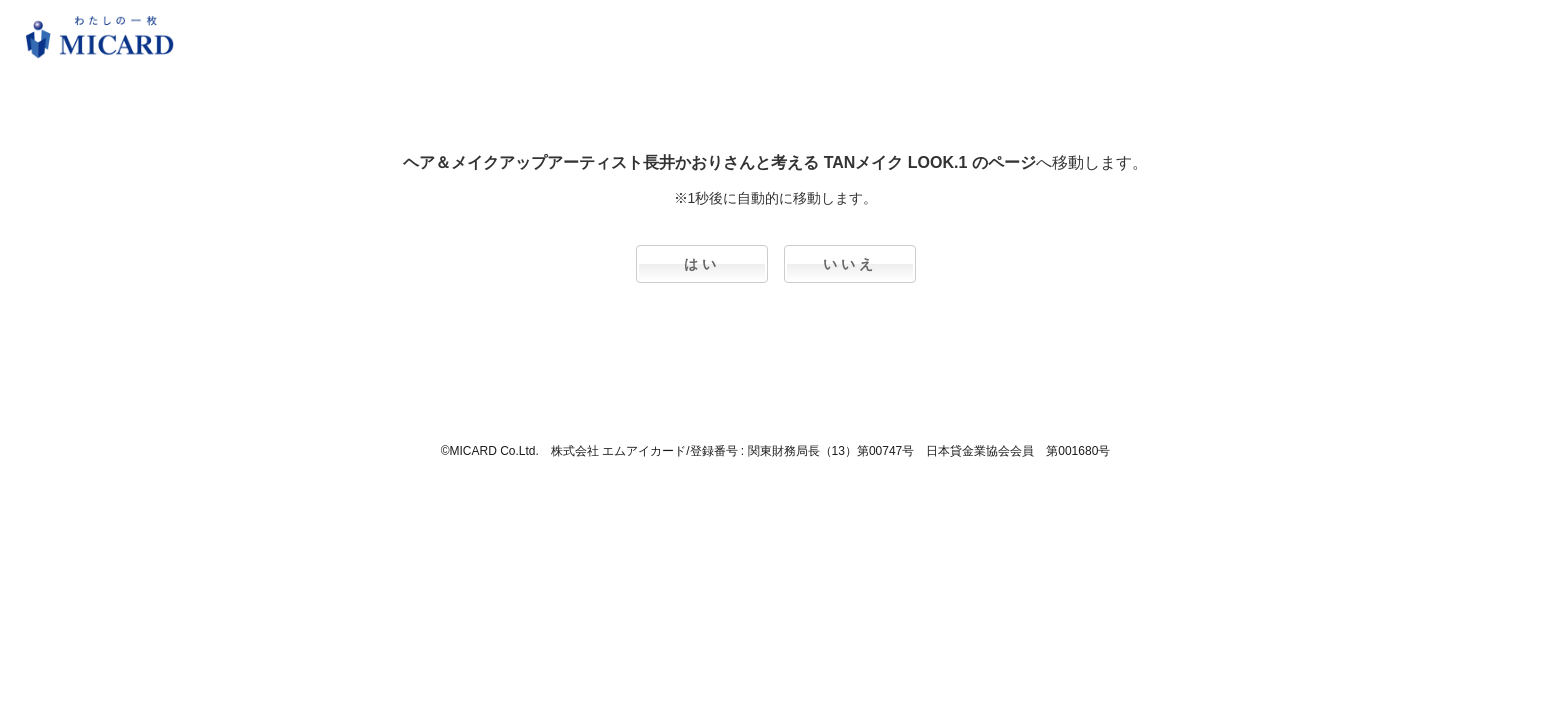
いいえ (850, 264)
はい (702, 264)
